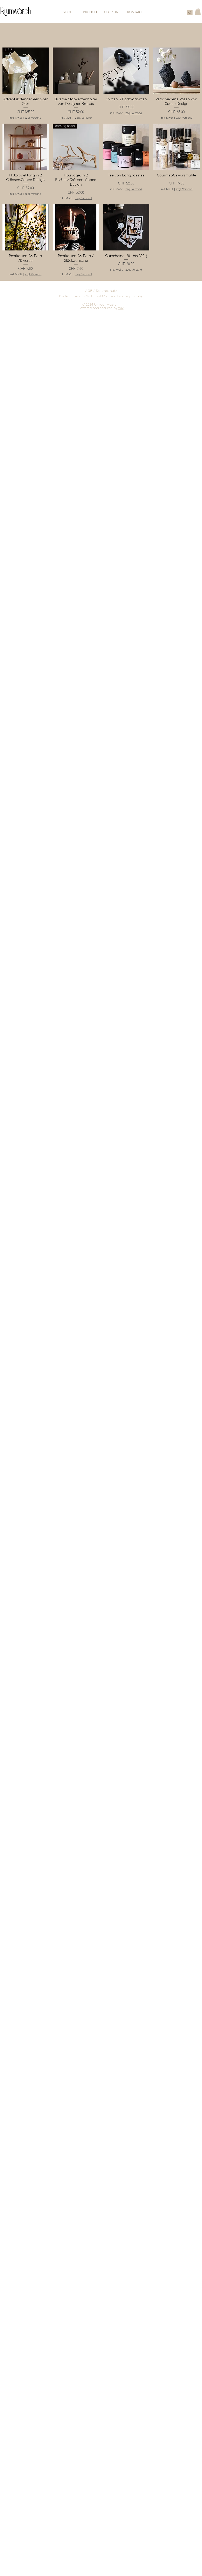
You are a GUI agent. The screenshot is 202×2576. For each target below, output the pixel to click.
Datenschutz (106, 291)
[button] (198, 11)
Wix (121, 308)
